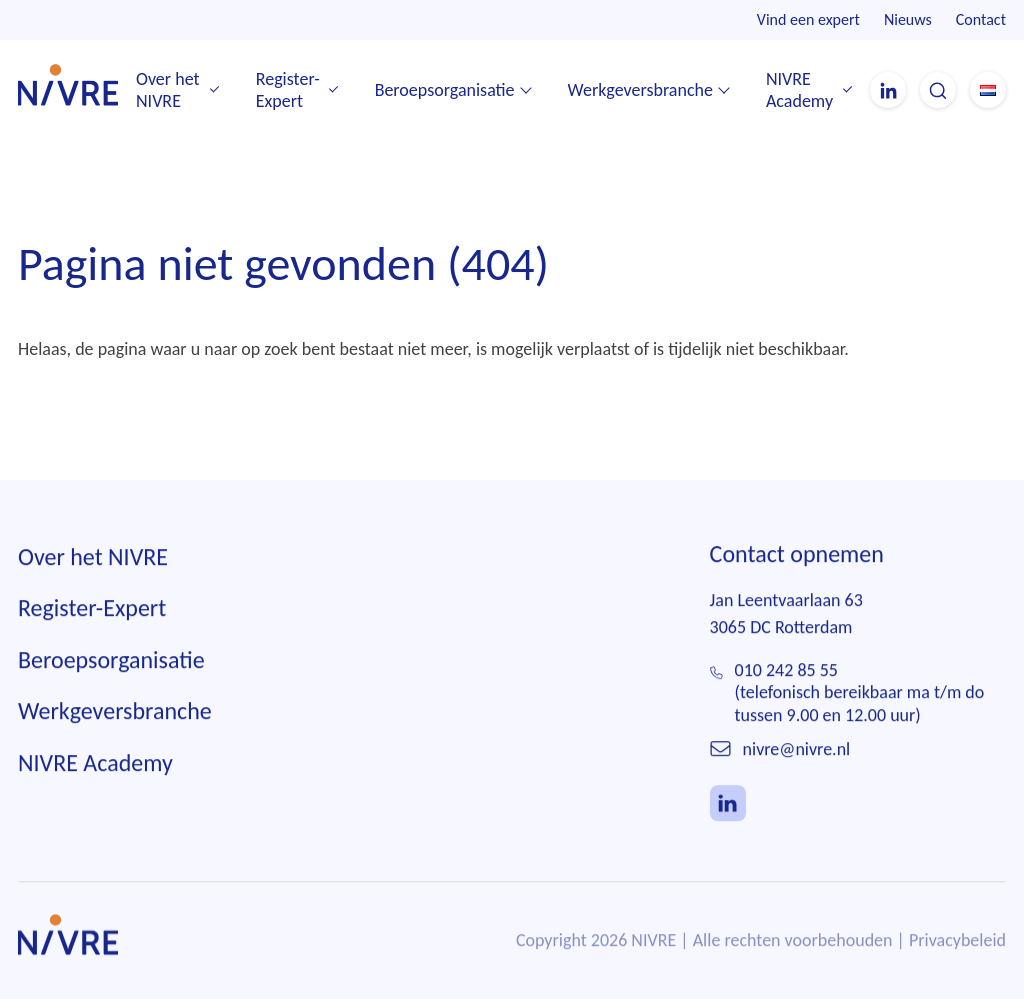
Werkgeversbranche (640, 90)
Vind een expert (808, 19)
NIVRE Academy (799, 90)
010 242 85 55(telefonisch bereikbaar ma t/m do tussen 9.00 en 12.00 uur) (860, 693)
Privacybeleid (957, 941)
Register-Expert (288, 90)
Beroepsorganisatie (445, 90)
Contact (981, 19)
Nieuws (908, 19)
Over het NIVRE (168, 90)
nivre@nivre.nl (797, 750)
